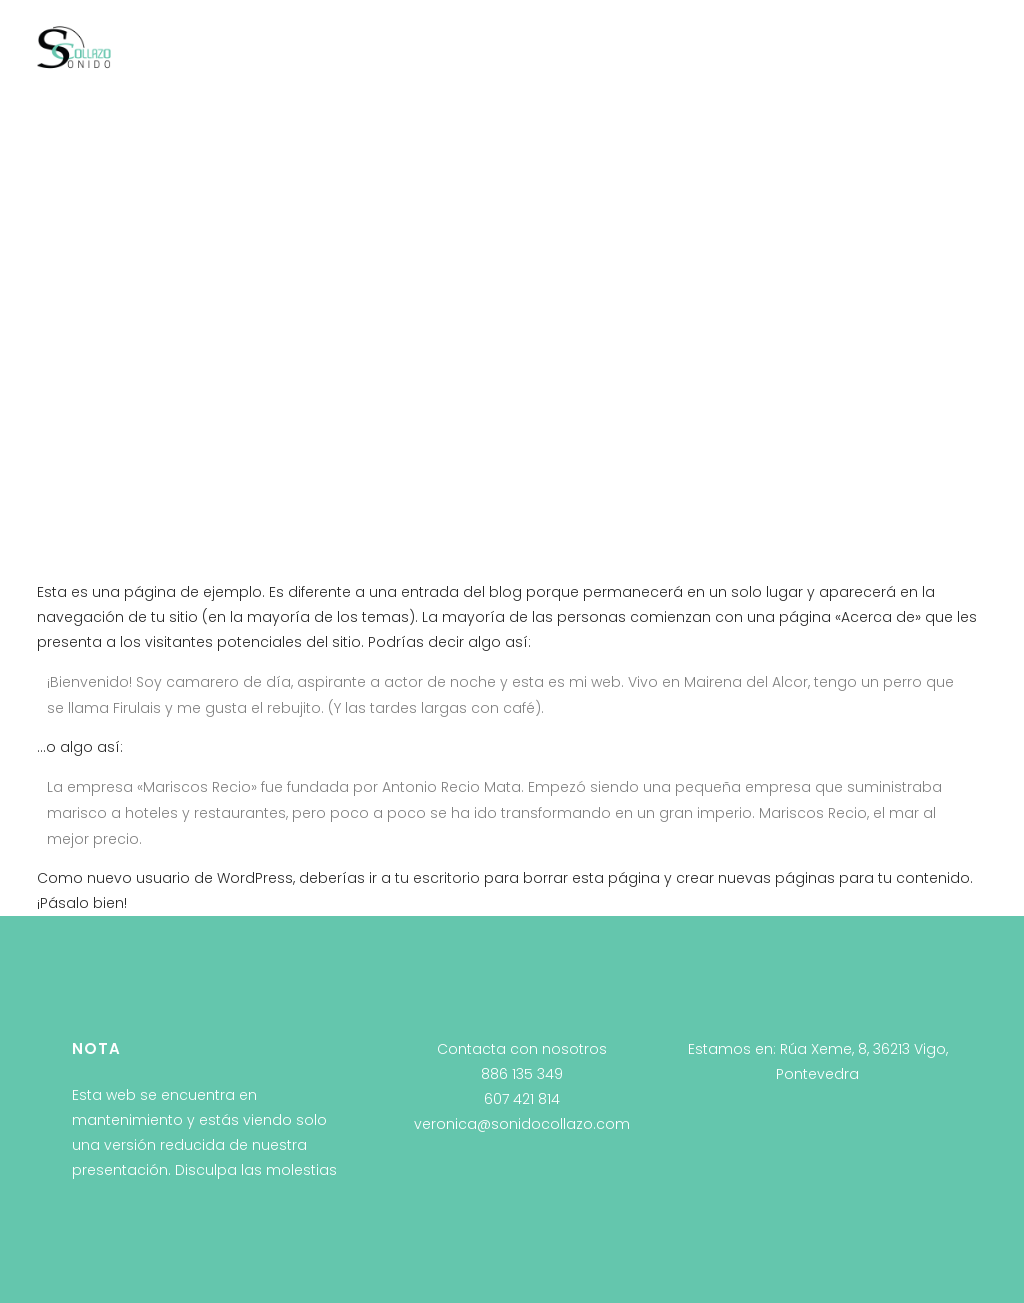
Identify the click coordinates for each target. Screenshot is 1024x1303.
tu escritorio (437, 878)
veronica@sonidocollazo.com (522, 1124)
